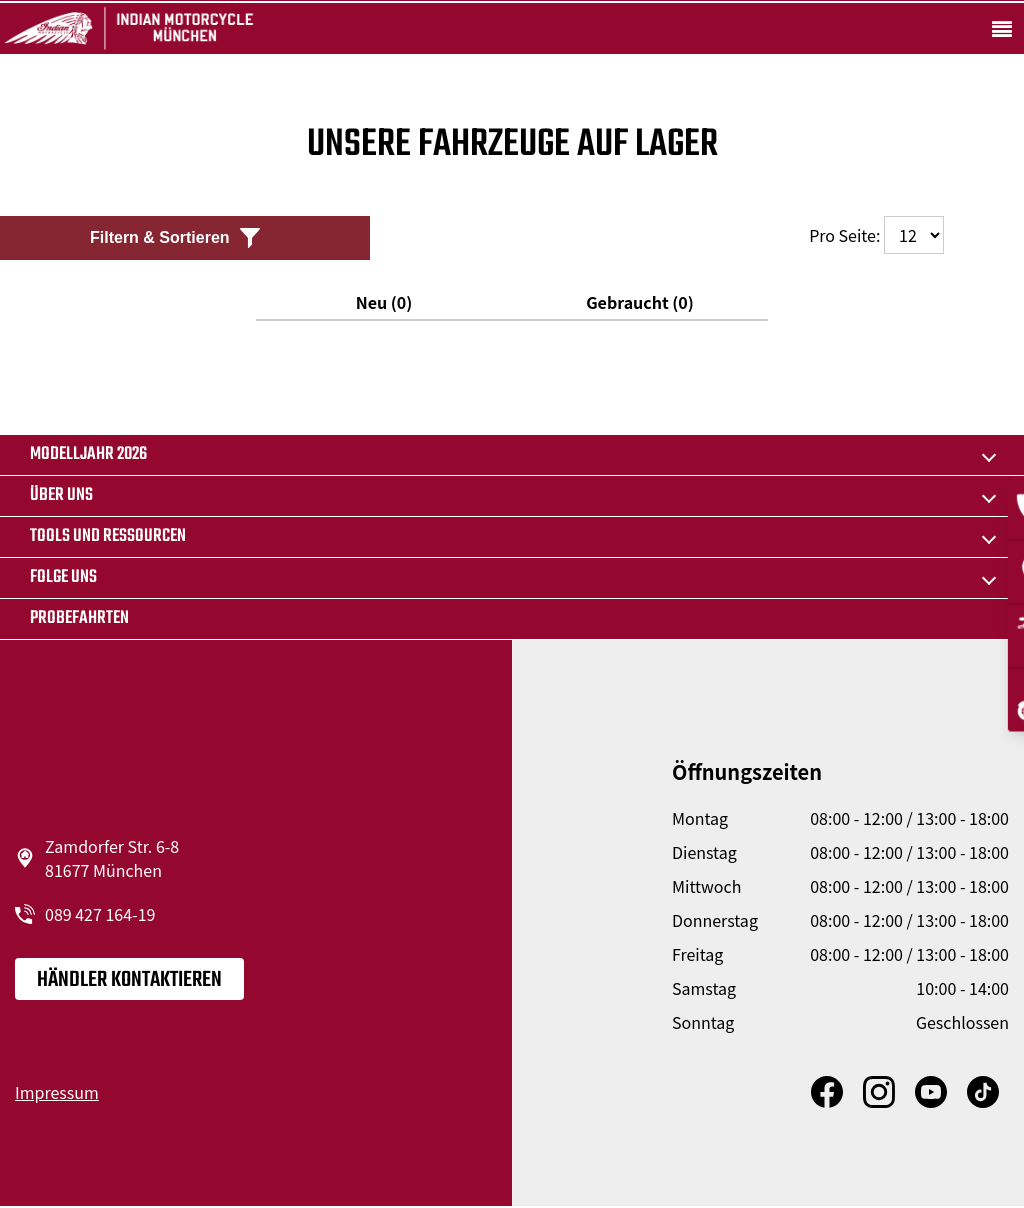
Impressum (57, 1092)
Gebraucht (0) (640, 302)
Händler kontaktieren (129, 980)
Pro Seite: (876, 235)
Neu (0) (384, 302)
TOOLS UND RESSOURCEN (108, 536)
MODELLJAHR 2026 (88, 454)
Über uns (61, 495)
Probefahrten (79, 618)
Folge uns (63, 577)
